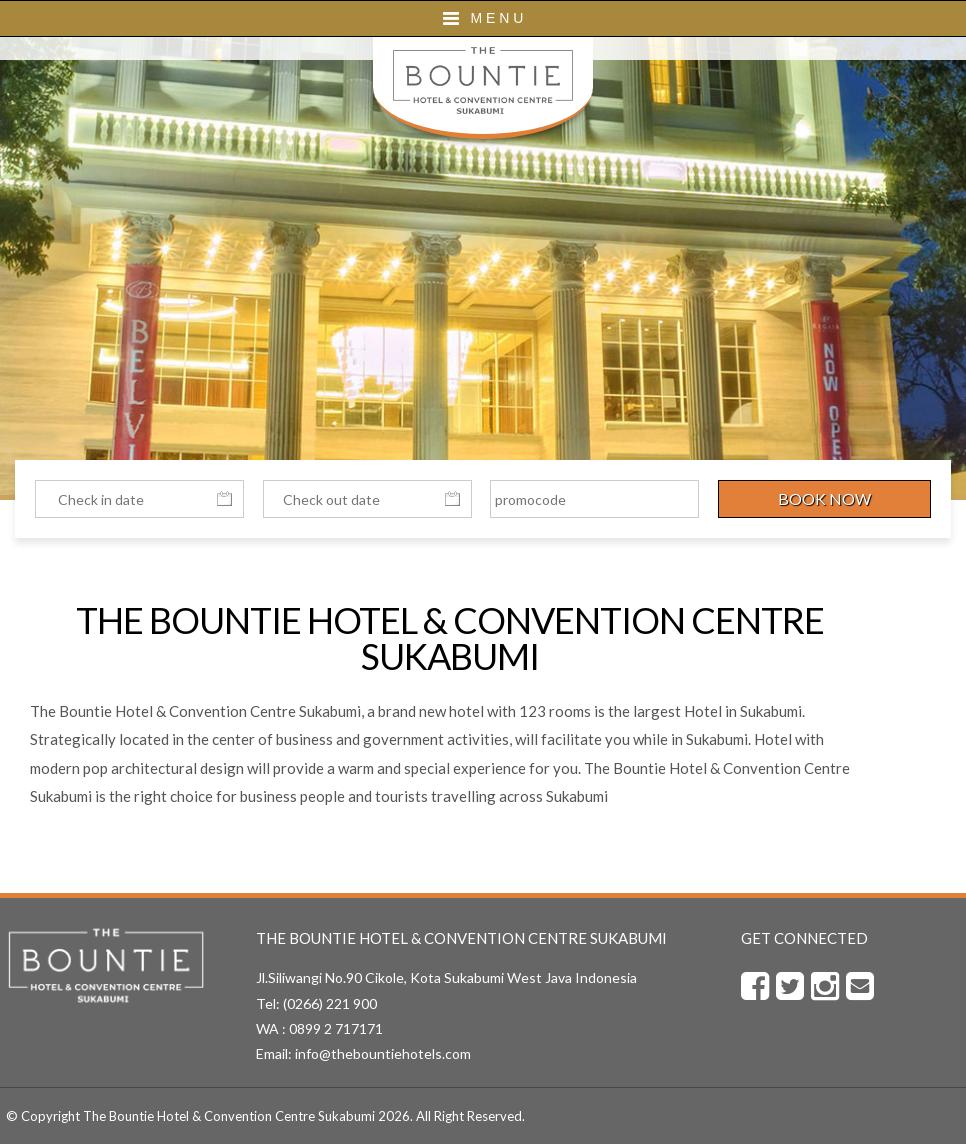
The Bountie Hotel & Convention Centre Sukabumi (229, 1116)
